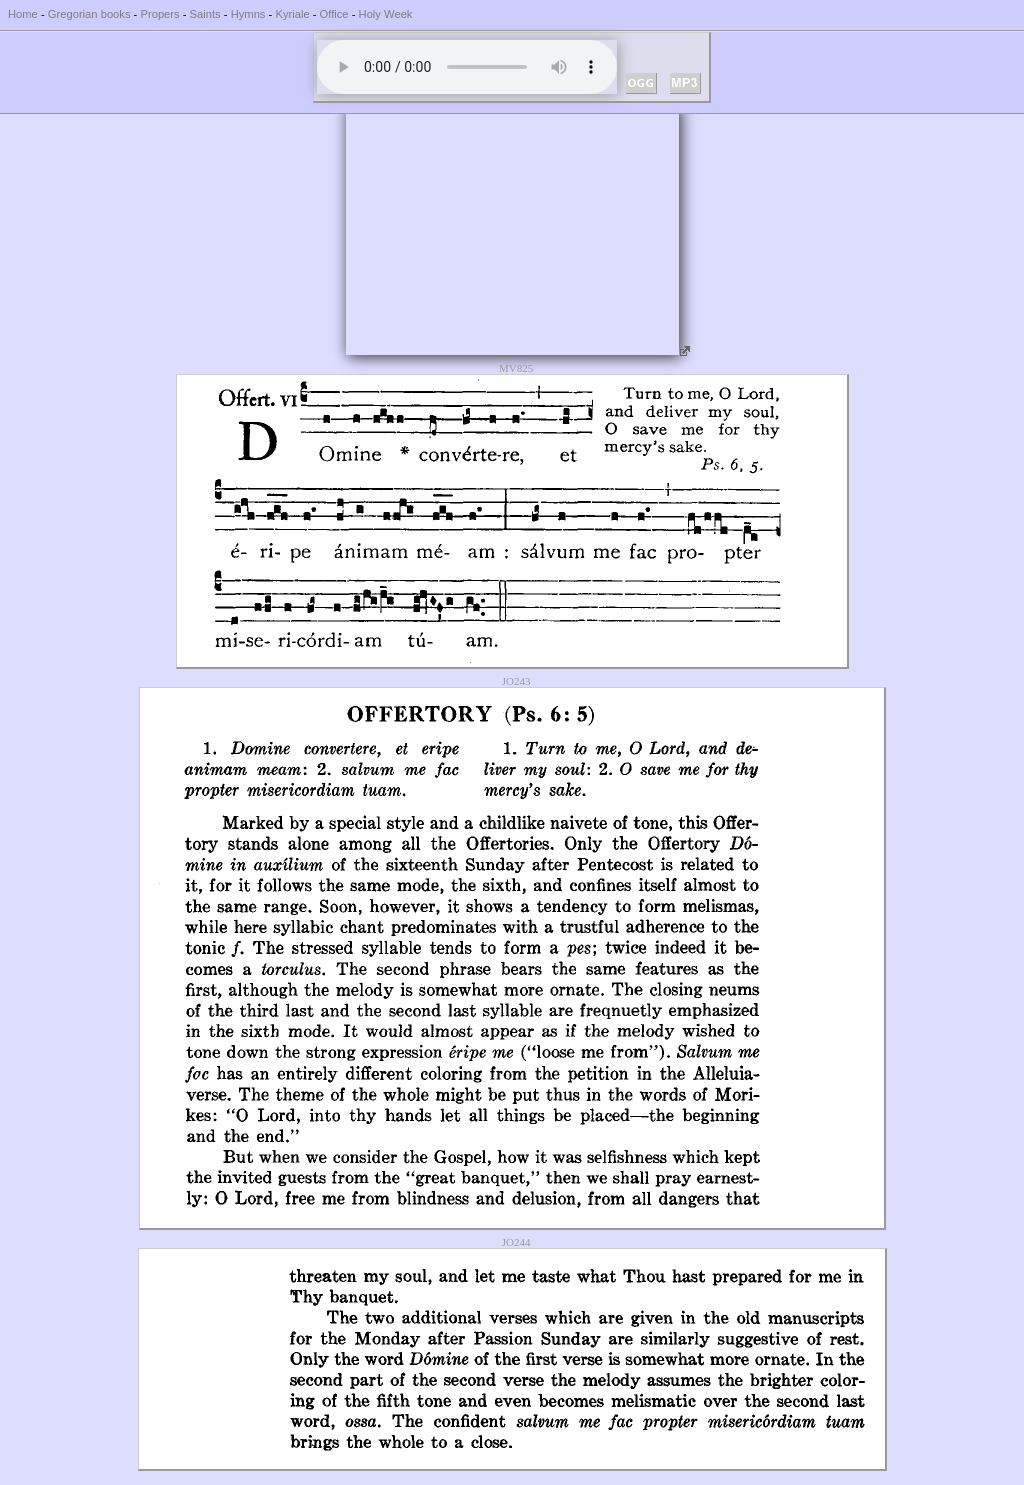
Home (23, 14)
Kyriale (292, 14)
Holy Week (386, 14)
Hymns (248, 14)
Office (334, 14)
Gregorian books (89, 14)
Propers (159, 14)
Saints (205, 14)
